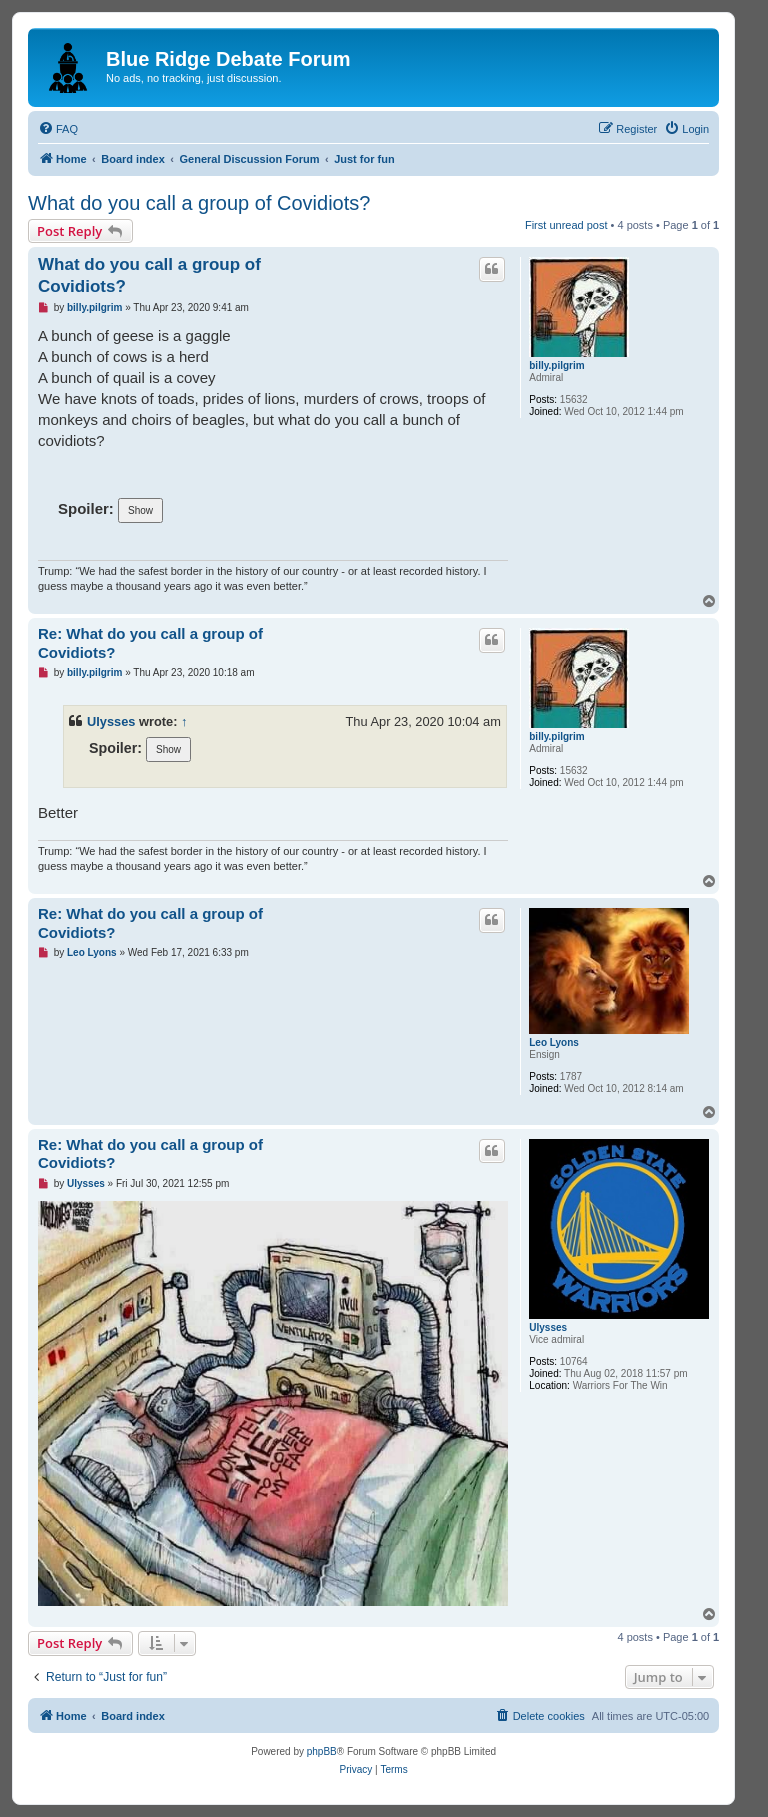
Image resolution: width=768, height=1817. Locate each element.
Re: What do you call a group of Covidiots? (150, 643)
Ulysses (111, 721)
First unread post (566, 225)
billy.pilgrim (556, 365)
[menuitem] (58, 129)
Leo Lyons (554, 1042)
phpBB (322, 1751)
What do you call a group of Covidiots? (199, 203)
